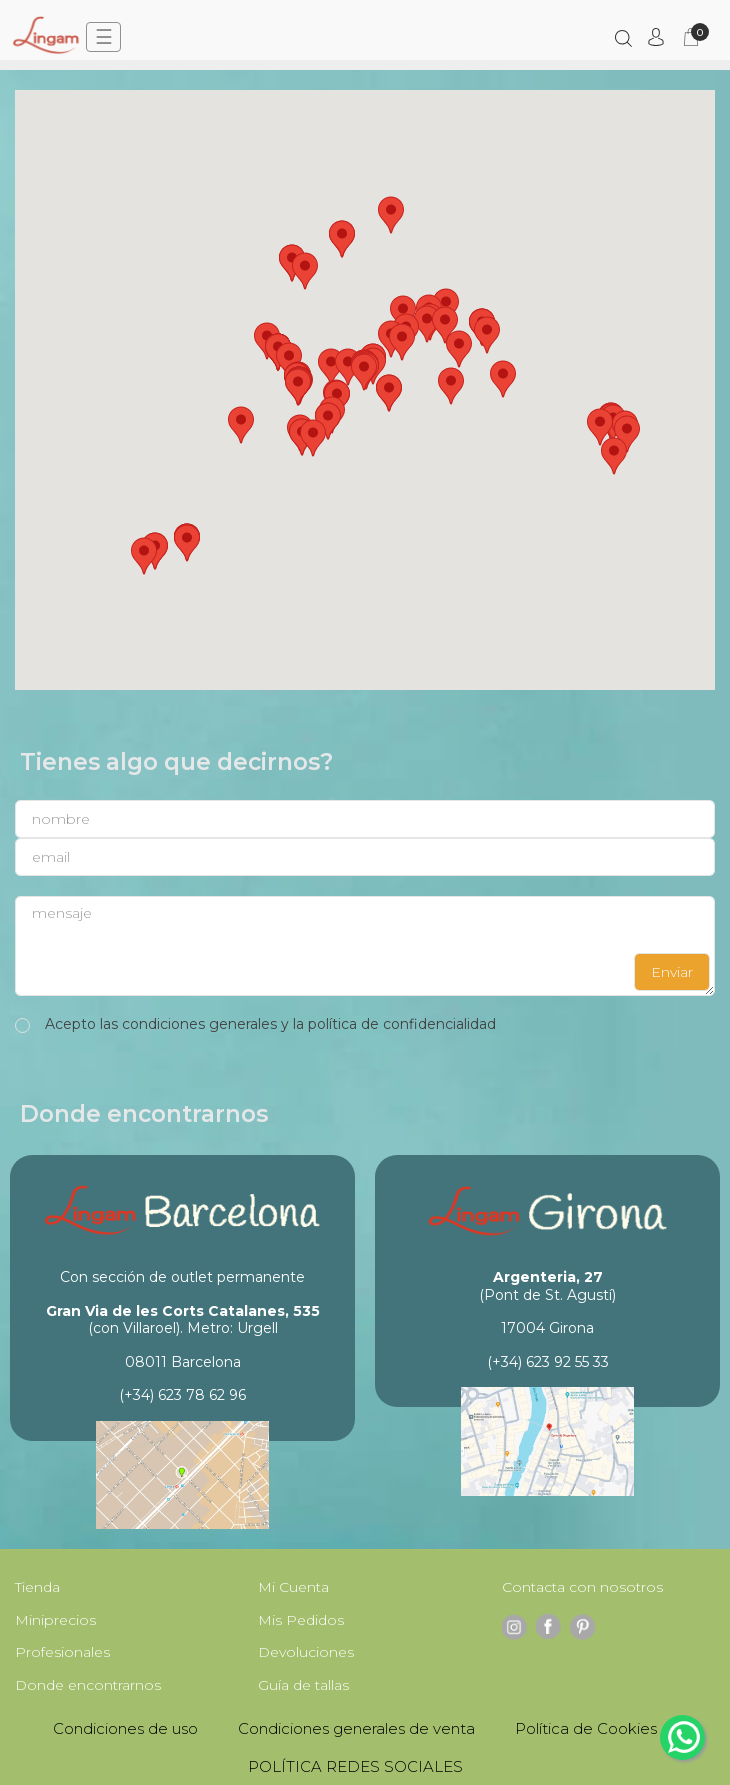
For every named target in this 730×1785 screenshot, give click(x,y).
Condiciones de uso (125, 1728)
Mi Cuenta (293, 1587)
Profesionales (62, 1652)
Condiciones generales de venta (356, 1728)
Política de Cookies (586, 1728)
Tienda (37, 1587)
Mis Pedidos (301, 1620)
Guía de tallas (303, 1685)
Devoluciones (306, 1652)
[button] (331, 367)
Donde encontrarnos (88, 1685)
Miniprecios (55, 1620)
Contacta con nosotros (582, 1587)
